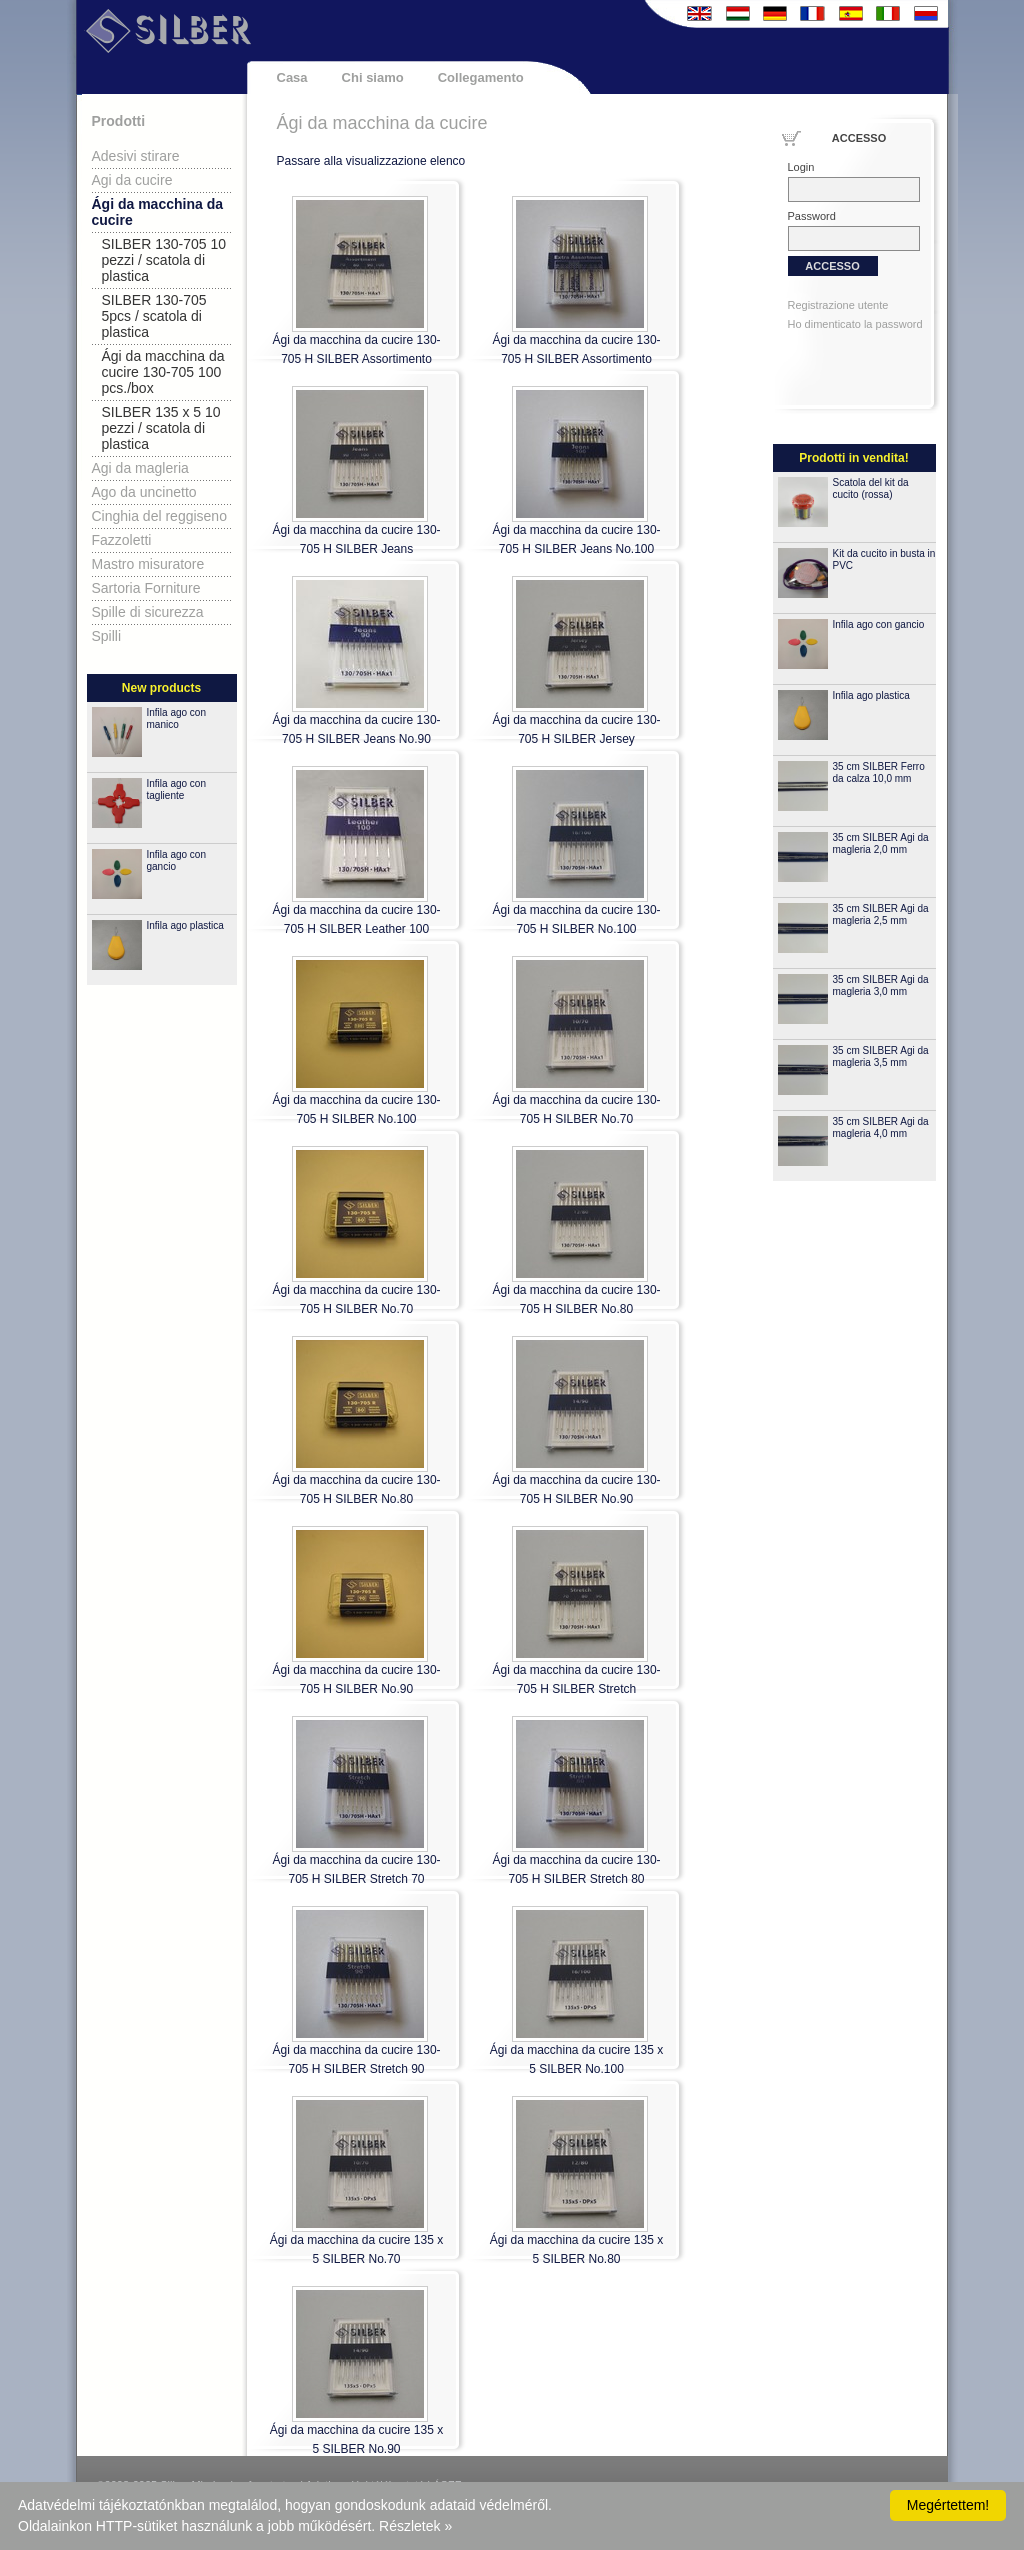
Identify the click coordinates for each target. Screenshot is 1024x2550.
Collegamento (481, 77)
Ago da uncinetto (144, 492)
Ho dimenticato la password (855, 324)
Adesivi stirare (136, 156)
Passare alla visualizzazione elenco (371, 161)
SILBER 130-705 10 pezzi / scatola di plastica (164, 260)
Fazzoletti (122, 540)
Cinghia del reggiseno (159, 516)
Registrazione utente (838, 305)
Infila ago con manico (177, 718)
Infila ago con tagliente (177, 789)
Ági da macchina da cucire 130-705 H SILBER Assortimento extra (576, 359)
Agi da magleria (140, 468)
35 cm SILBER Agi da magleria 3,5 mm (881, 1056)
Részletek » (415, 2526)
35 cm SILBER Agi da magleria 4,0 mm (881, 1127)
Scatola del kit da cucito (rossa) (871, 488)
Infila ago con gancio (879, 624)
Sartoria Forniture (146, 588)
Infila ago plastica (185, 925)
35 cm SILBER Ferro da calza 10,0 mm (879, 772)
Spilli (107, 636)
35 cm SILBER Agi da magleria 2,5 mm (881, 914)
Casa (292, 77)
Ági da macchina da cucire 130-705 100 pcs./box (163, 372)
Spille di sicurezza (148, 612)
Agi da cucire (132, 180)
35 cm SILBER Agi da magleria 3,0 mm (881, 985)
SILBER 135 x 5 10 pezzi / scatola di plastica (161, 428)
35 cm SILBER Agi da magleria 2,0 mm (881, 843)
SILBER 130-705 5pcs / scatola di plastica (154, 316)
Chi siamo (373, 77)
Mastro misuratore (148, 564)
